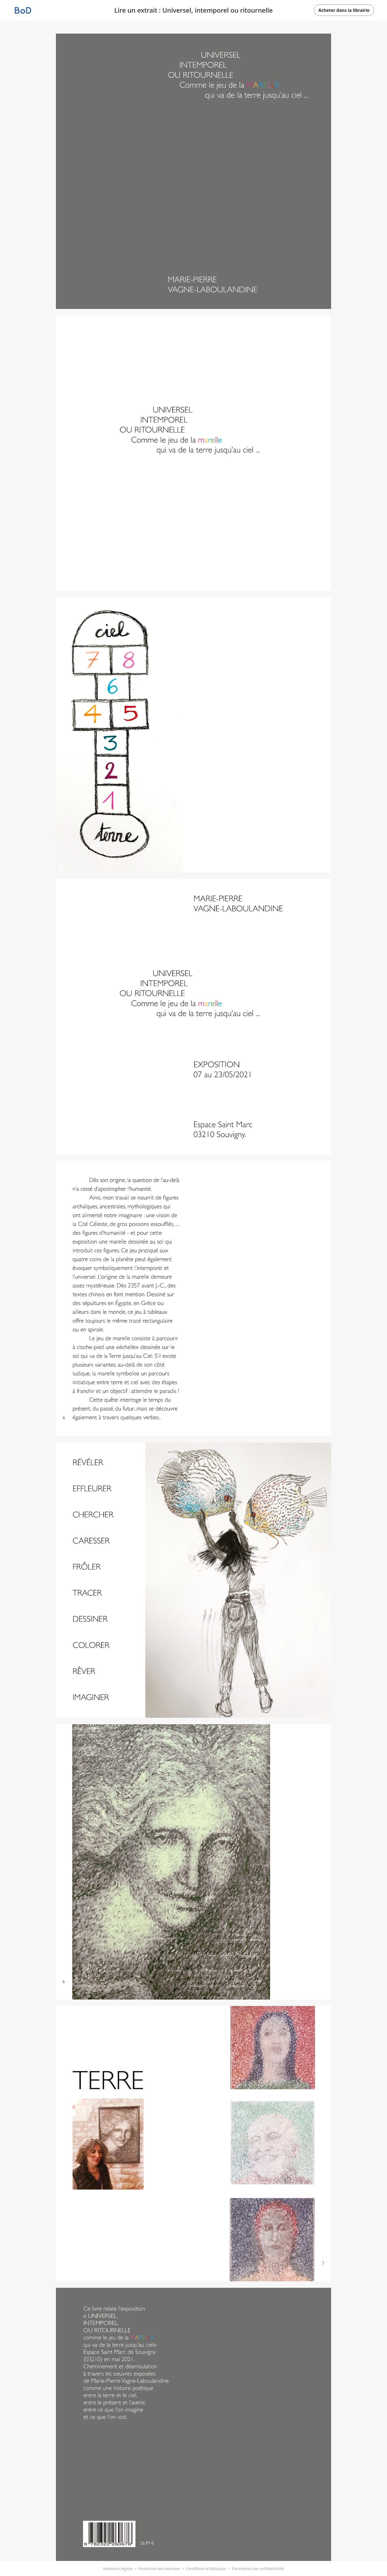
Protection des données (159, 2568)
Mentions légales (118, 2568)
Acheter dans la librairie (344, 10)
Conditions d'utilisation (206, 2568)
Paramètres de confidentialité (258, 2568)
